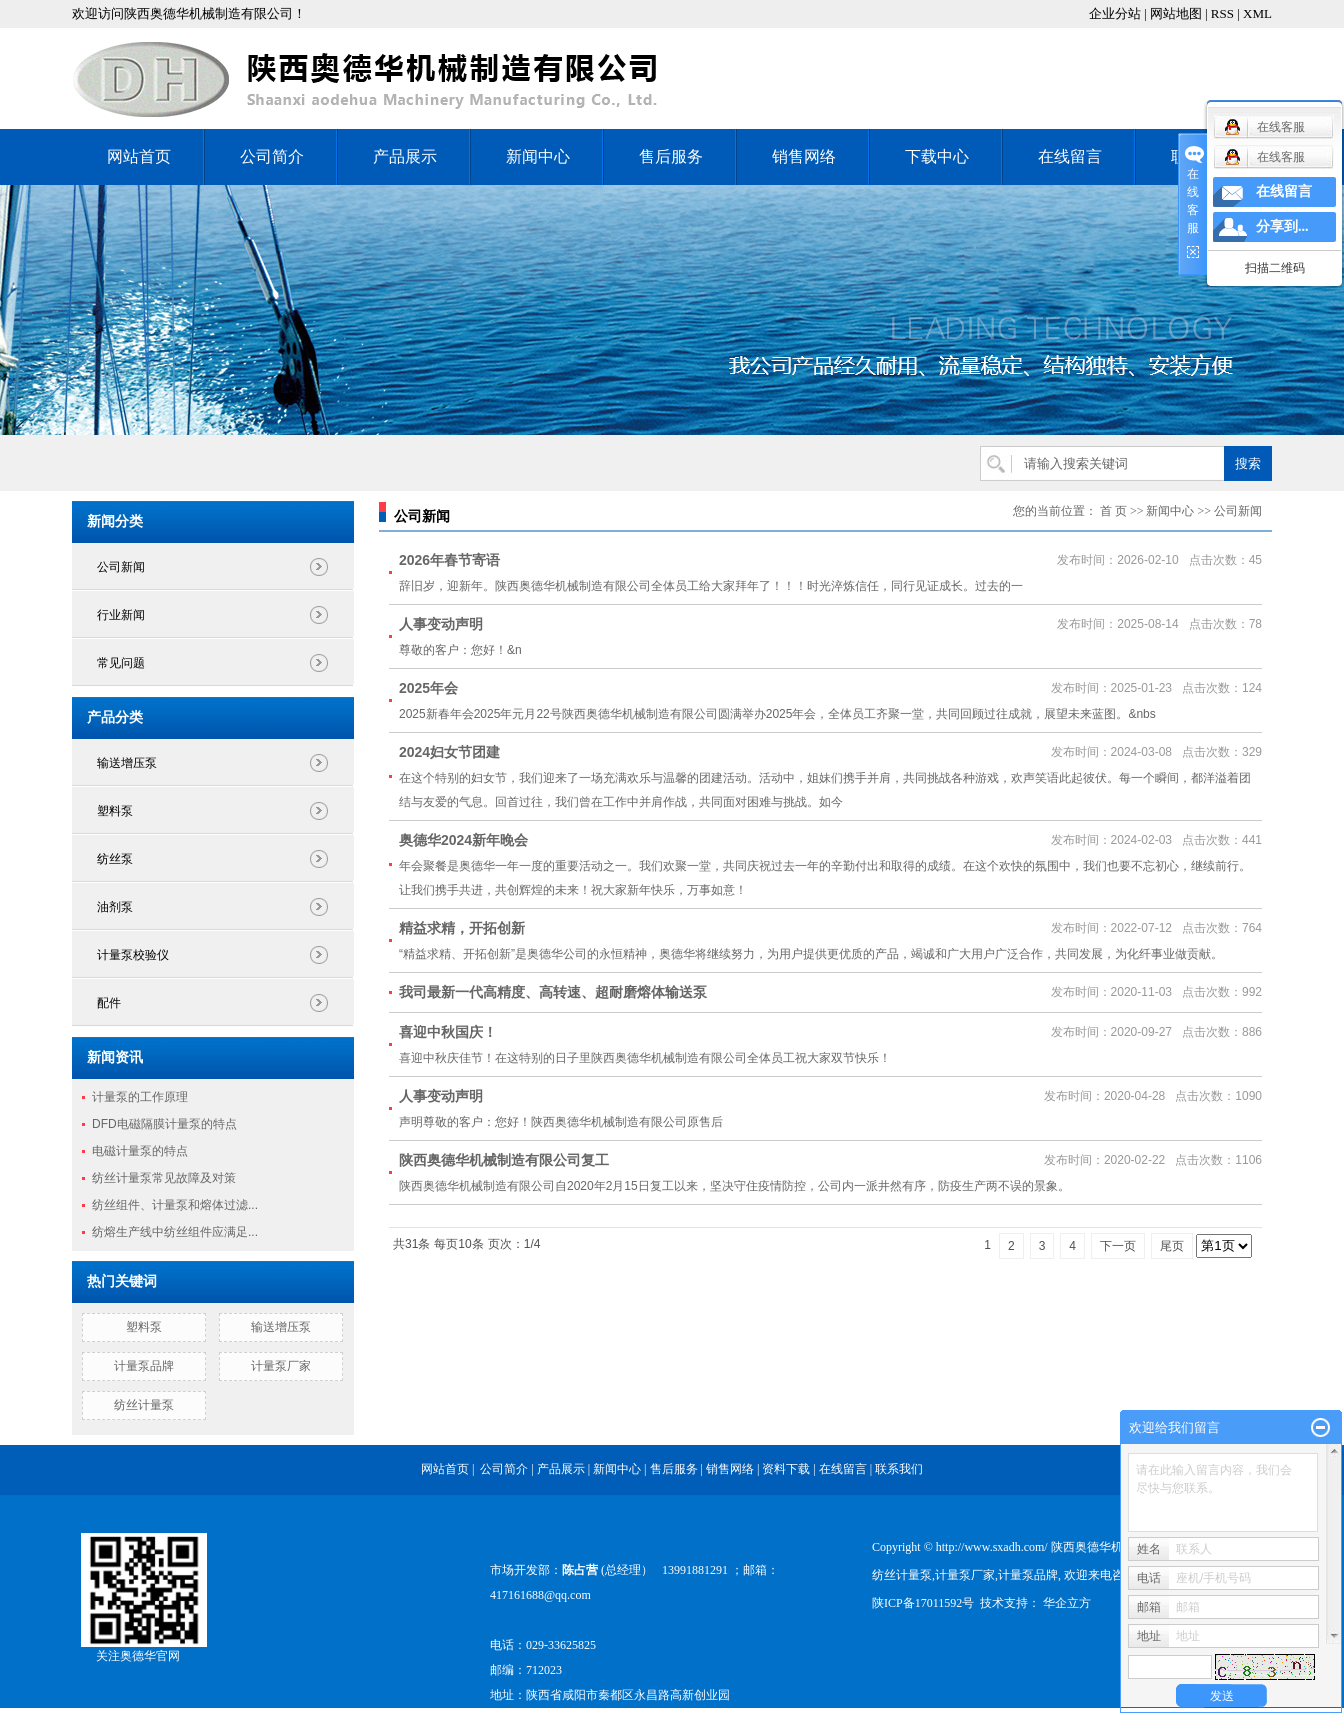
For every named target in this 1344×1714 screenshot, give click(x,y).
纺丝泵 (115, 859)
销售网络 (804, 156)
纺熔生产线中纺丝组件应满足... (175, 1232)
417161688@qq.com (540, 1595)
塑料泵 (115, 811)
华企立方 (1065, 1603)
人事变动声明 (441, 624)
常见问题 (121, 663)
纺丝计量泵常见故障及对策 (164, 1178)
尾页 (1172, 1246)
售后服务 (671, 156)
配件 (109, 1003)
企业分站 (1115, 13)
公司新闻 (121, 567)
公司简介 (272, 156)
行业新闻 (121, 615)
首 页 (1113, 511)
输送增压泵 (127, 763)
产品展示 (405, 156)
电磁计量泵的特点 (140, 1151)
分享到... (1282, 226)
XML (1257, 13)
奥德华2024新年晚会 (463, 840)
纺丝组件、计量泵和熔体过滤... (175, 1205)
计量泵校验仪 (133, 955)
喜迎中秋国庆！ (448, 1032)
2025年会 (428, 688)
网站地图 (1176, 13)
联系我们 (899, 1469)
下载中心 (937, 156)
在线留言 (1070, 156)
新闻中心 (538, 156)
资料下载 (787, 1469)
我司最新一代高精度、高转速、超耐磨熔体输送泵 (553, 992)
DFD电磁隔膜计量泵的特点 (164, 1124)
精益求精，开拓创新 (462, 928)
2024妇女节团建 (449, 752)
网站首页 (139, 156)
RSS (1222, 13)
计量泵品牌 (144, 1366)
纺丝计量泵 (144, 1405)
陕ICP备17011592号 (923, 1603)
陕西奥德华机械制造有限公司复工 (504, 1160)
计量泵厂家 (281, 1366)
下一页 (1118, 1246)
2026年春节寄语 (449, 560)
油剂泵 (115, 907)
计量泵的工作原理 (140, 1097)
